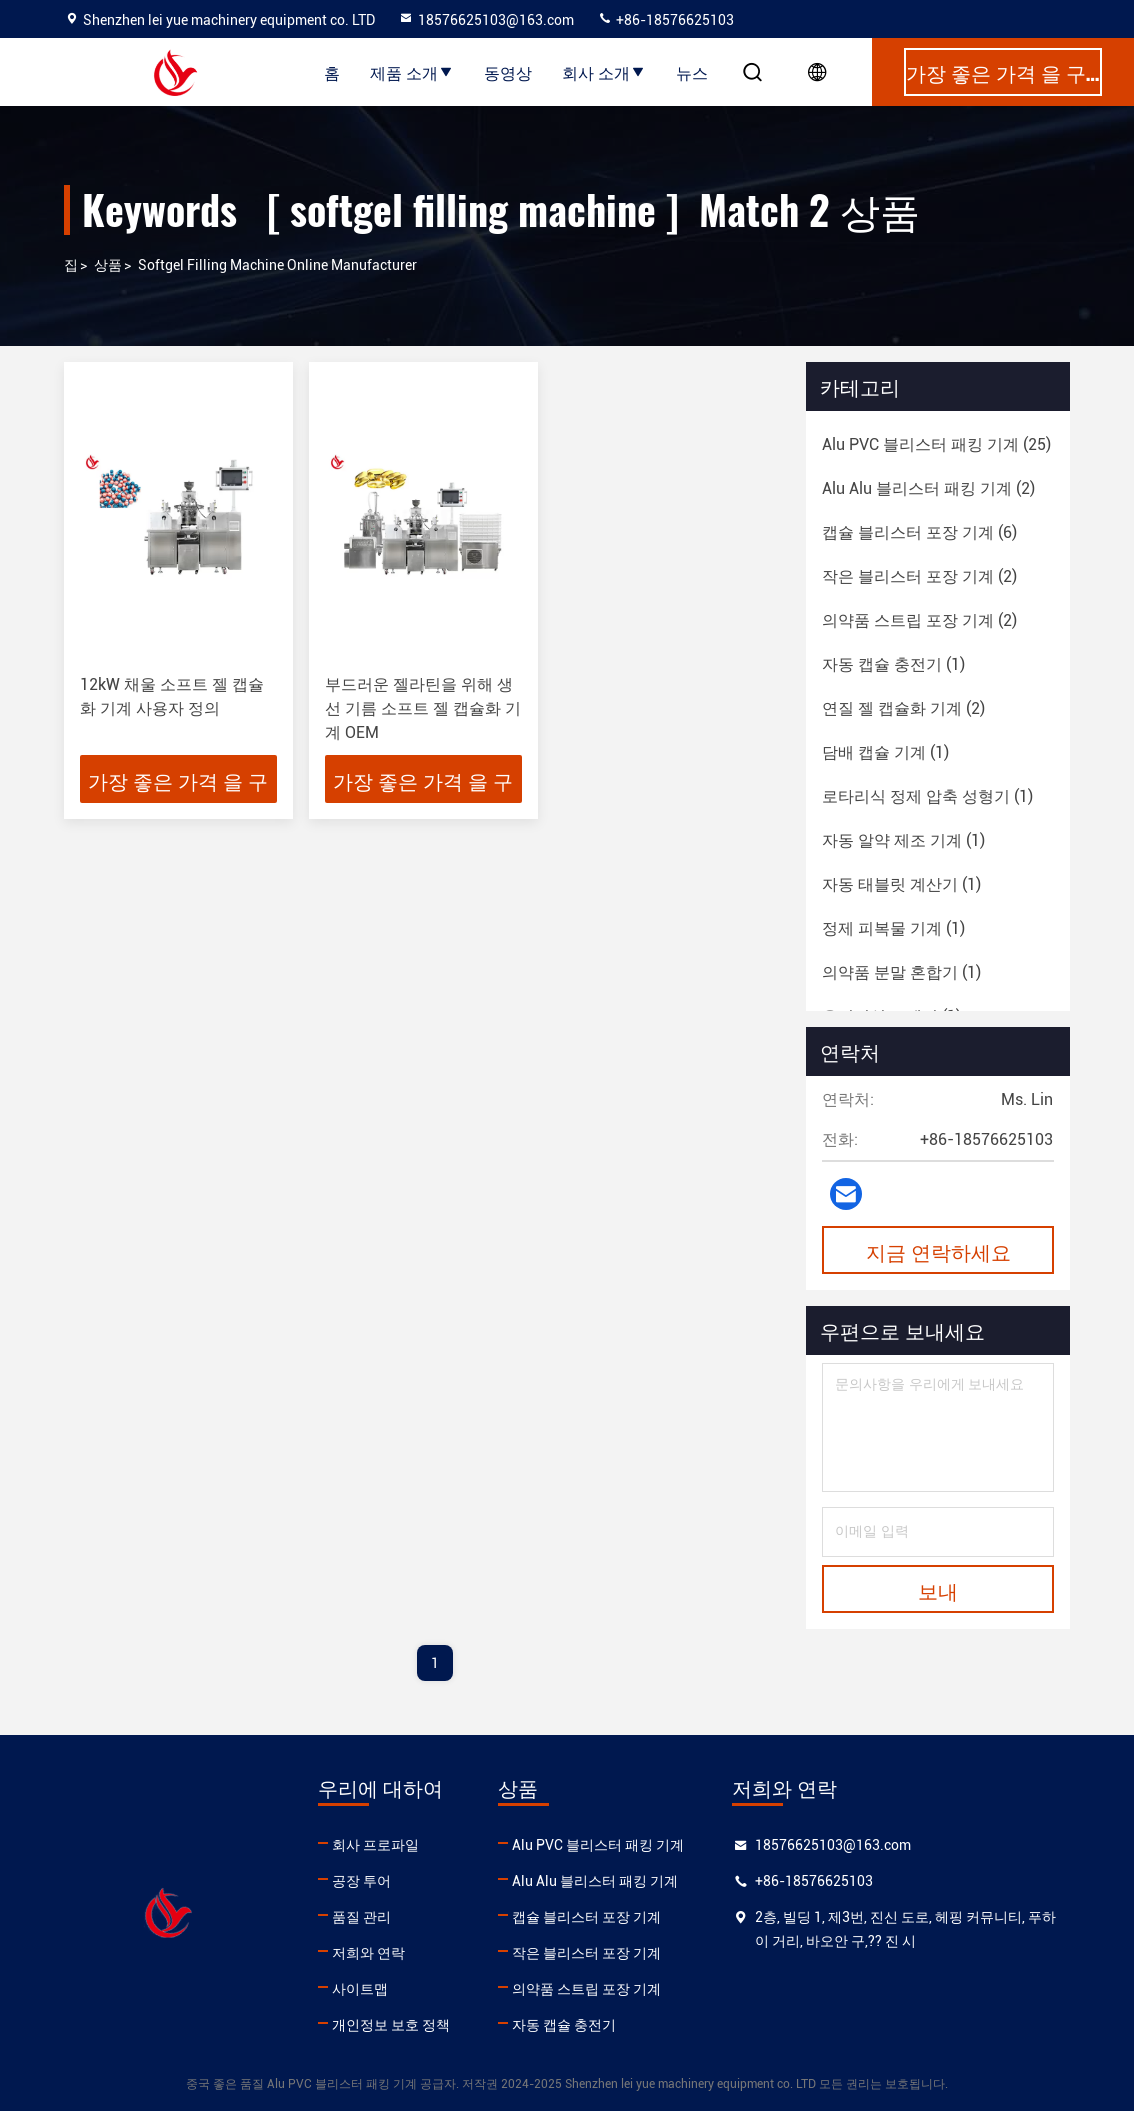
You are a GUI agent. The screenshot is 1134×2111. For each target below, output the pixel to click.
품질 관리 (361, 1917)
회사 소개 (604, 72)
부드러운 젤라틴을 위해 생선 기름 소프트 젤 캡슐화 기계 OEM (423, 708)
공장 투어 (361, 1881)
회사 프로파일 (375, 1845)
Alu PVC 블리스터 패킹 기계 (598, 1845)
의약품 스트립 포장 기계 (586, 1989)
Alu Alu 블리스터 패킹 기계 (595, 1881)
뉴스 (692, 72)
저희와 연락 (368, 1953)
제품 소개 (412, 72)
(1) (893, 664)
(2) (928, 488)
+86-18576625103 (665, 20)
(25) (936, 444)
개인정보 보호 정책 (391, 2025)
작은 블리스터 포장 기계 (586, 1953)
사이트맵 (360, 1989)
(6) (919, 532)
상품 (108, 265)
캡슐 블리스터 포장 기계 (586, 1917)
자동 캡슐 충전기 (564, 2025)
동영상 (508, 72)
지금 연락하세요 (938, 1251)
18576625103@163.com (486, 20)
